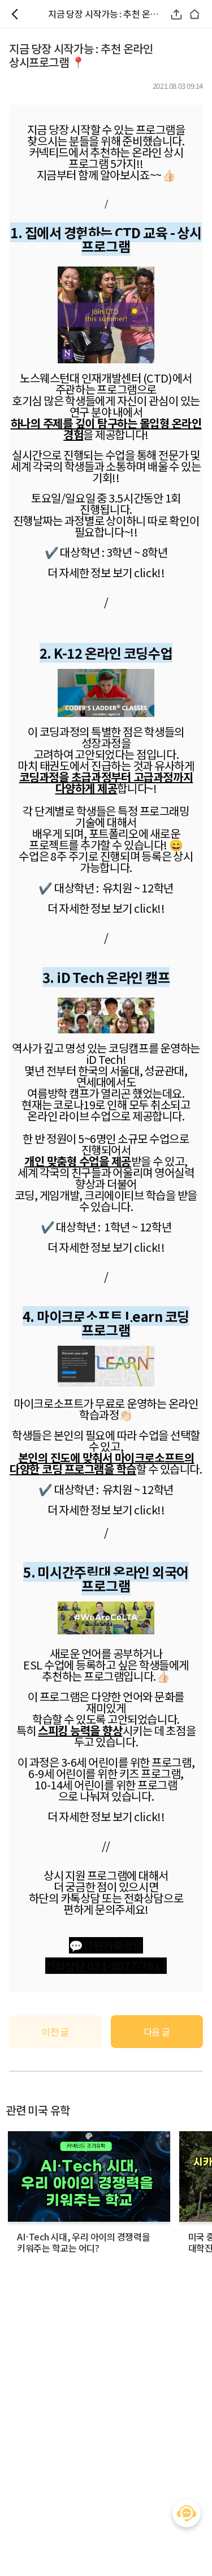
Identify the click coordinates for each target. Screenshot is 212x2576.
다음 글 (157, 2031)
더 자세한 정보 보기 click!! (106, 908)
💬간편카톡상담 (105, 1945)
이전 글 (55, 2031)
